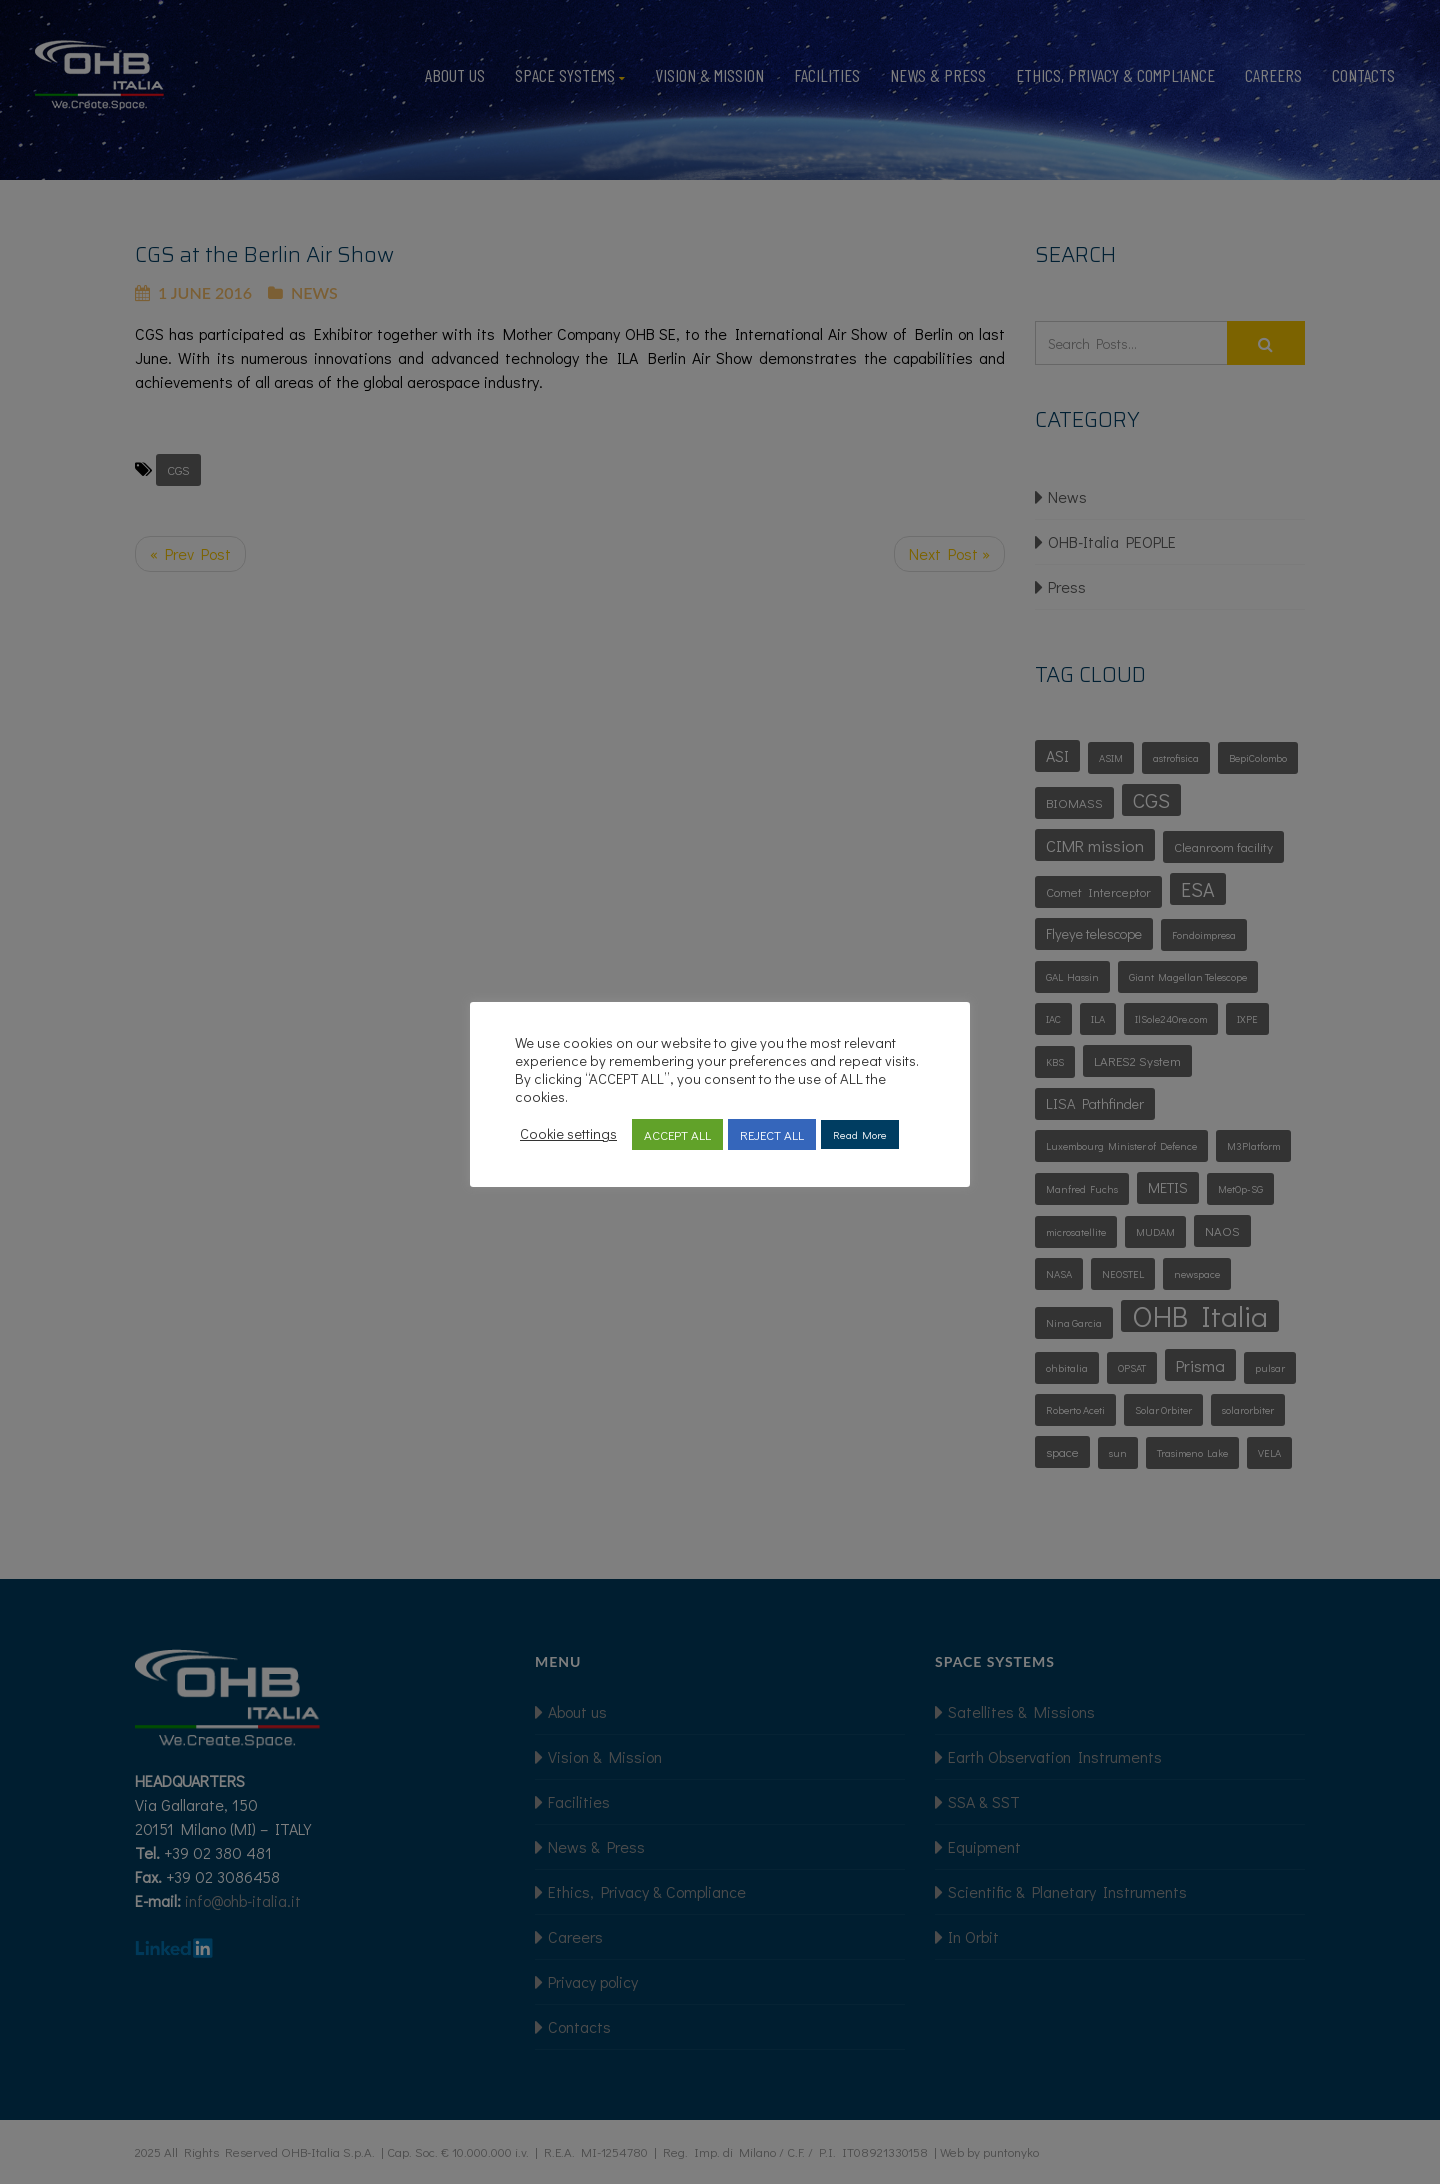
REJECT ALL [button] (772, 1134)
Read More (860, 1134)
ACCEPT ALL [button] (677, 1134)
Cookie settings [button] (568, 1134)
